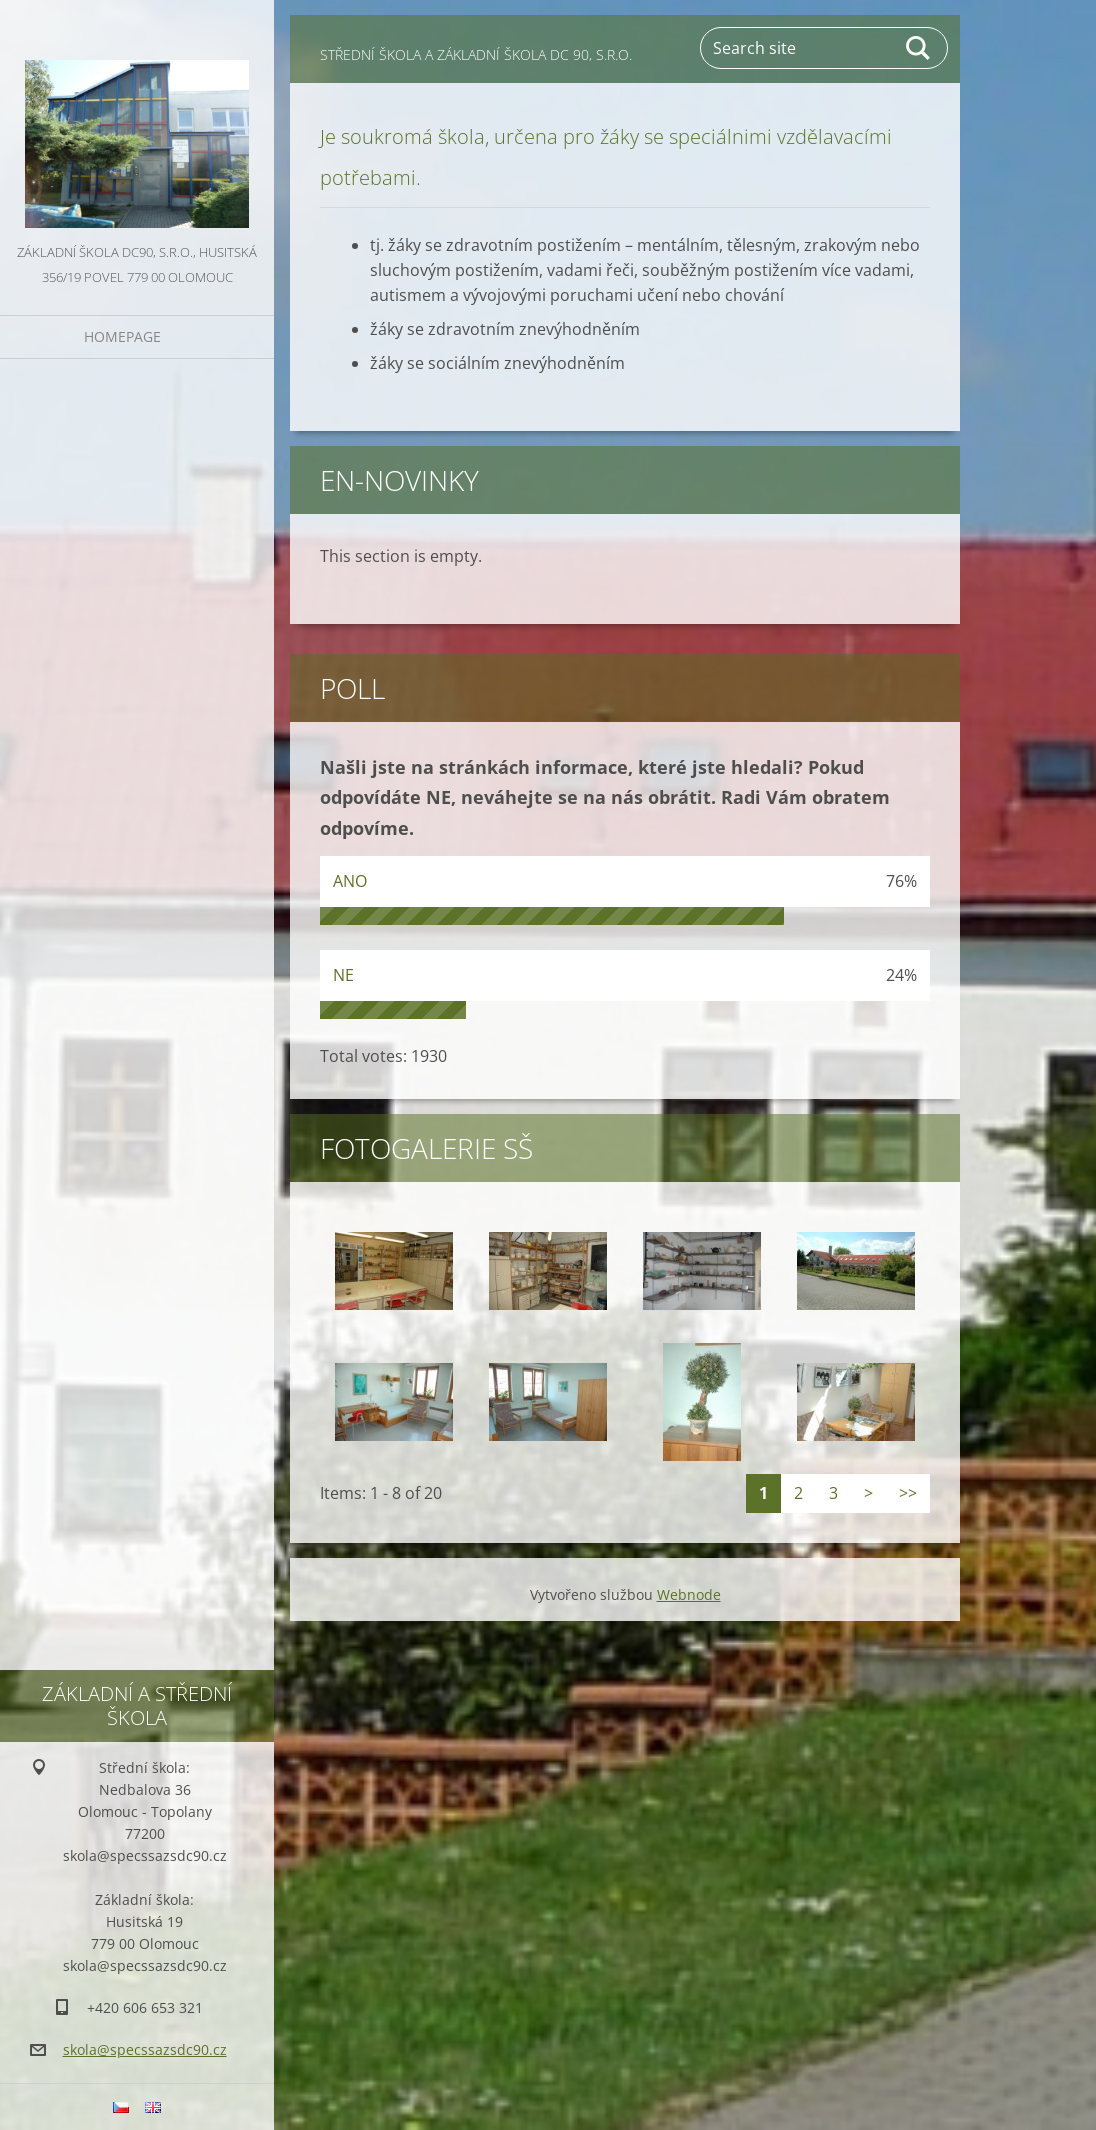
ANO (350, 881)
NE (343, 975)
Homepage (122, 336)
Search (919, 48)
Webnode (689, 1594)
